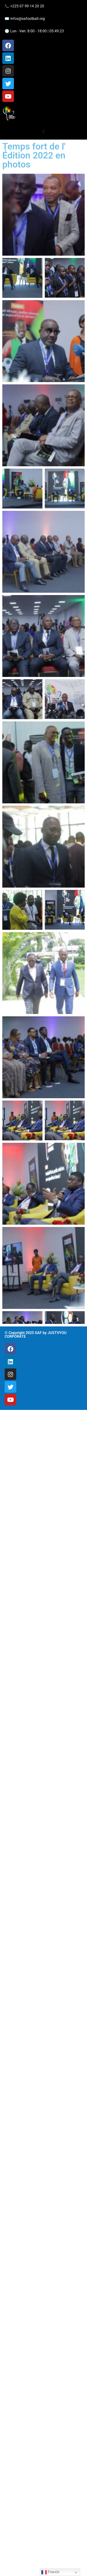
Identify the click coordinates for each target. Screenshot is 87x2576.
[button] (43, 131)
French (50, 2572)
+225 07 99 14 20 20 (27, 6)
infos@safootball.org (27, 18)
